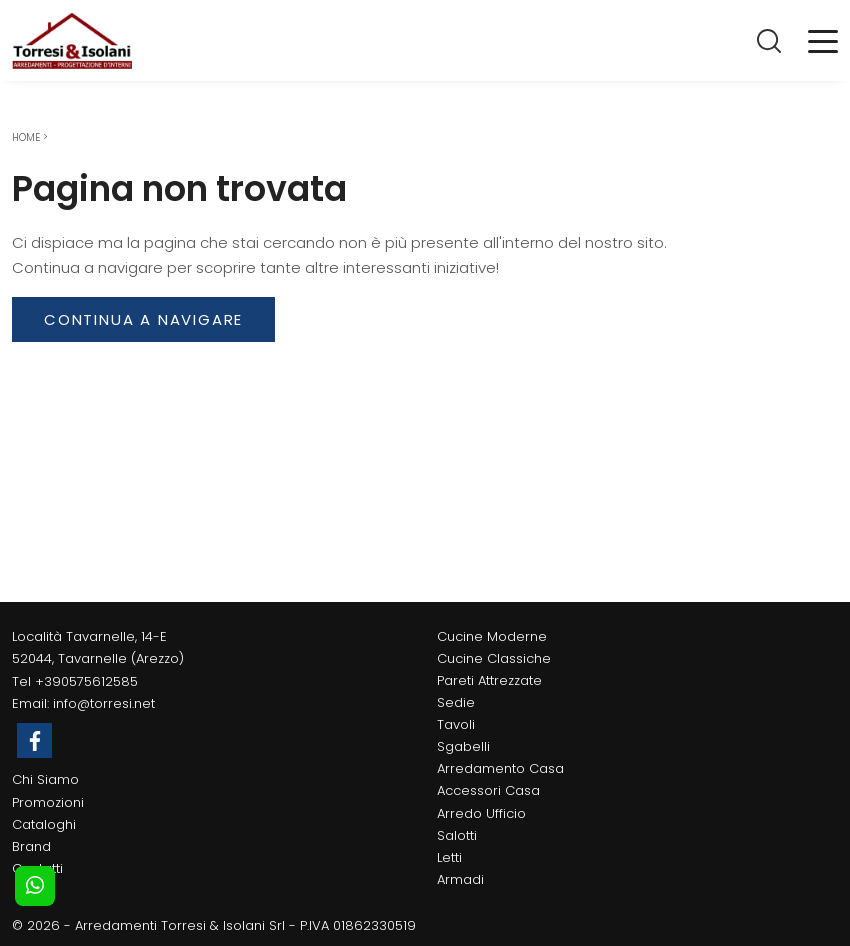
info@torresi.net (104, 703)
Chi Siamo (45, 779)
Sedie (456, 702)
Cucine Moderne (492, 636)
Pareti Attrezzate (489, 680)
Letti (449, 857)
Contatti (37, 868)
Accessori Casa (488, 790)
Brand (31, 846)
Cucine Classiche (494, 658)
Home (26, 137)
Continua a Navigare (143, 319)
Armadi (460, 879)
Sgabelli (463, 746)
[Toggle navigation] (823, 40)
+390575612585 (86, 681)
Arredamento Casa (500, 768)
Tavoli (456, 724)
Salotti (457, 835)
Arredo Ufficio (481, 813)
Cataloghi (44, 824)
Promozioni (48, 802)
